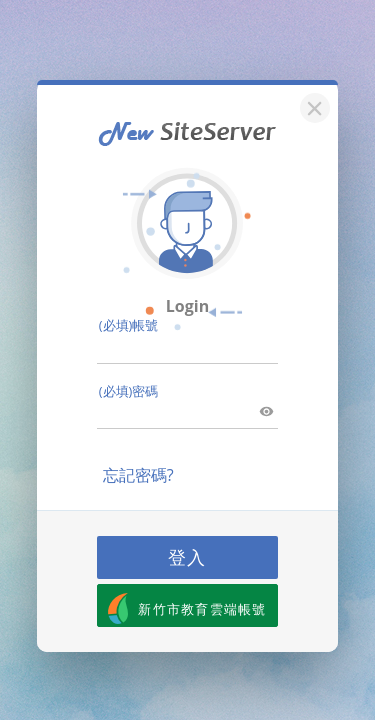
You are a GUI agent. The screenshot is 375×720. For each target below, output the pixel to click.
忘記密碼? (138, 475)
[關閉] (312, 105)
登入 (188, 557)
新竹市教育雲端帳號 (187, 608)
